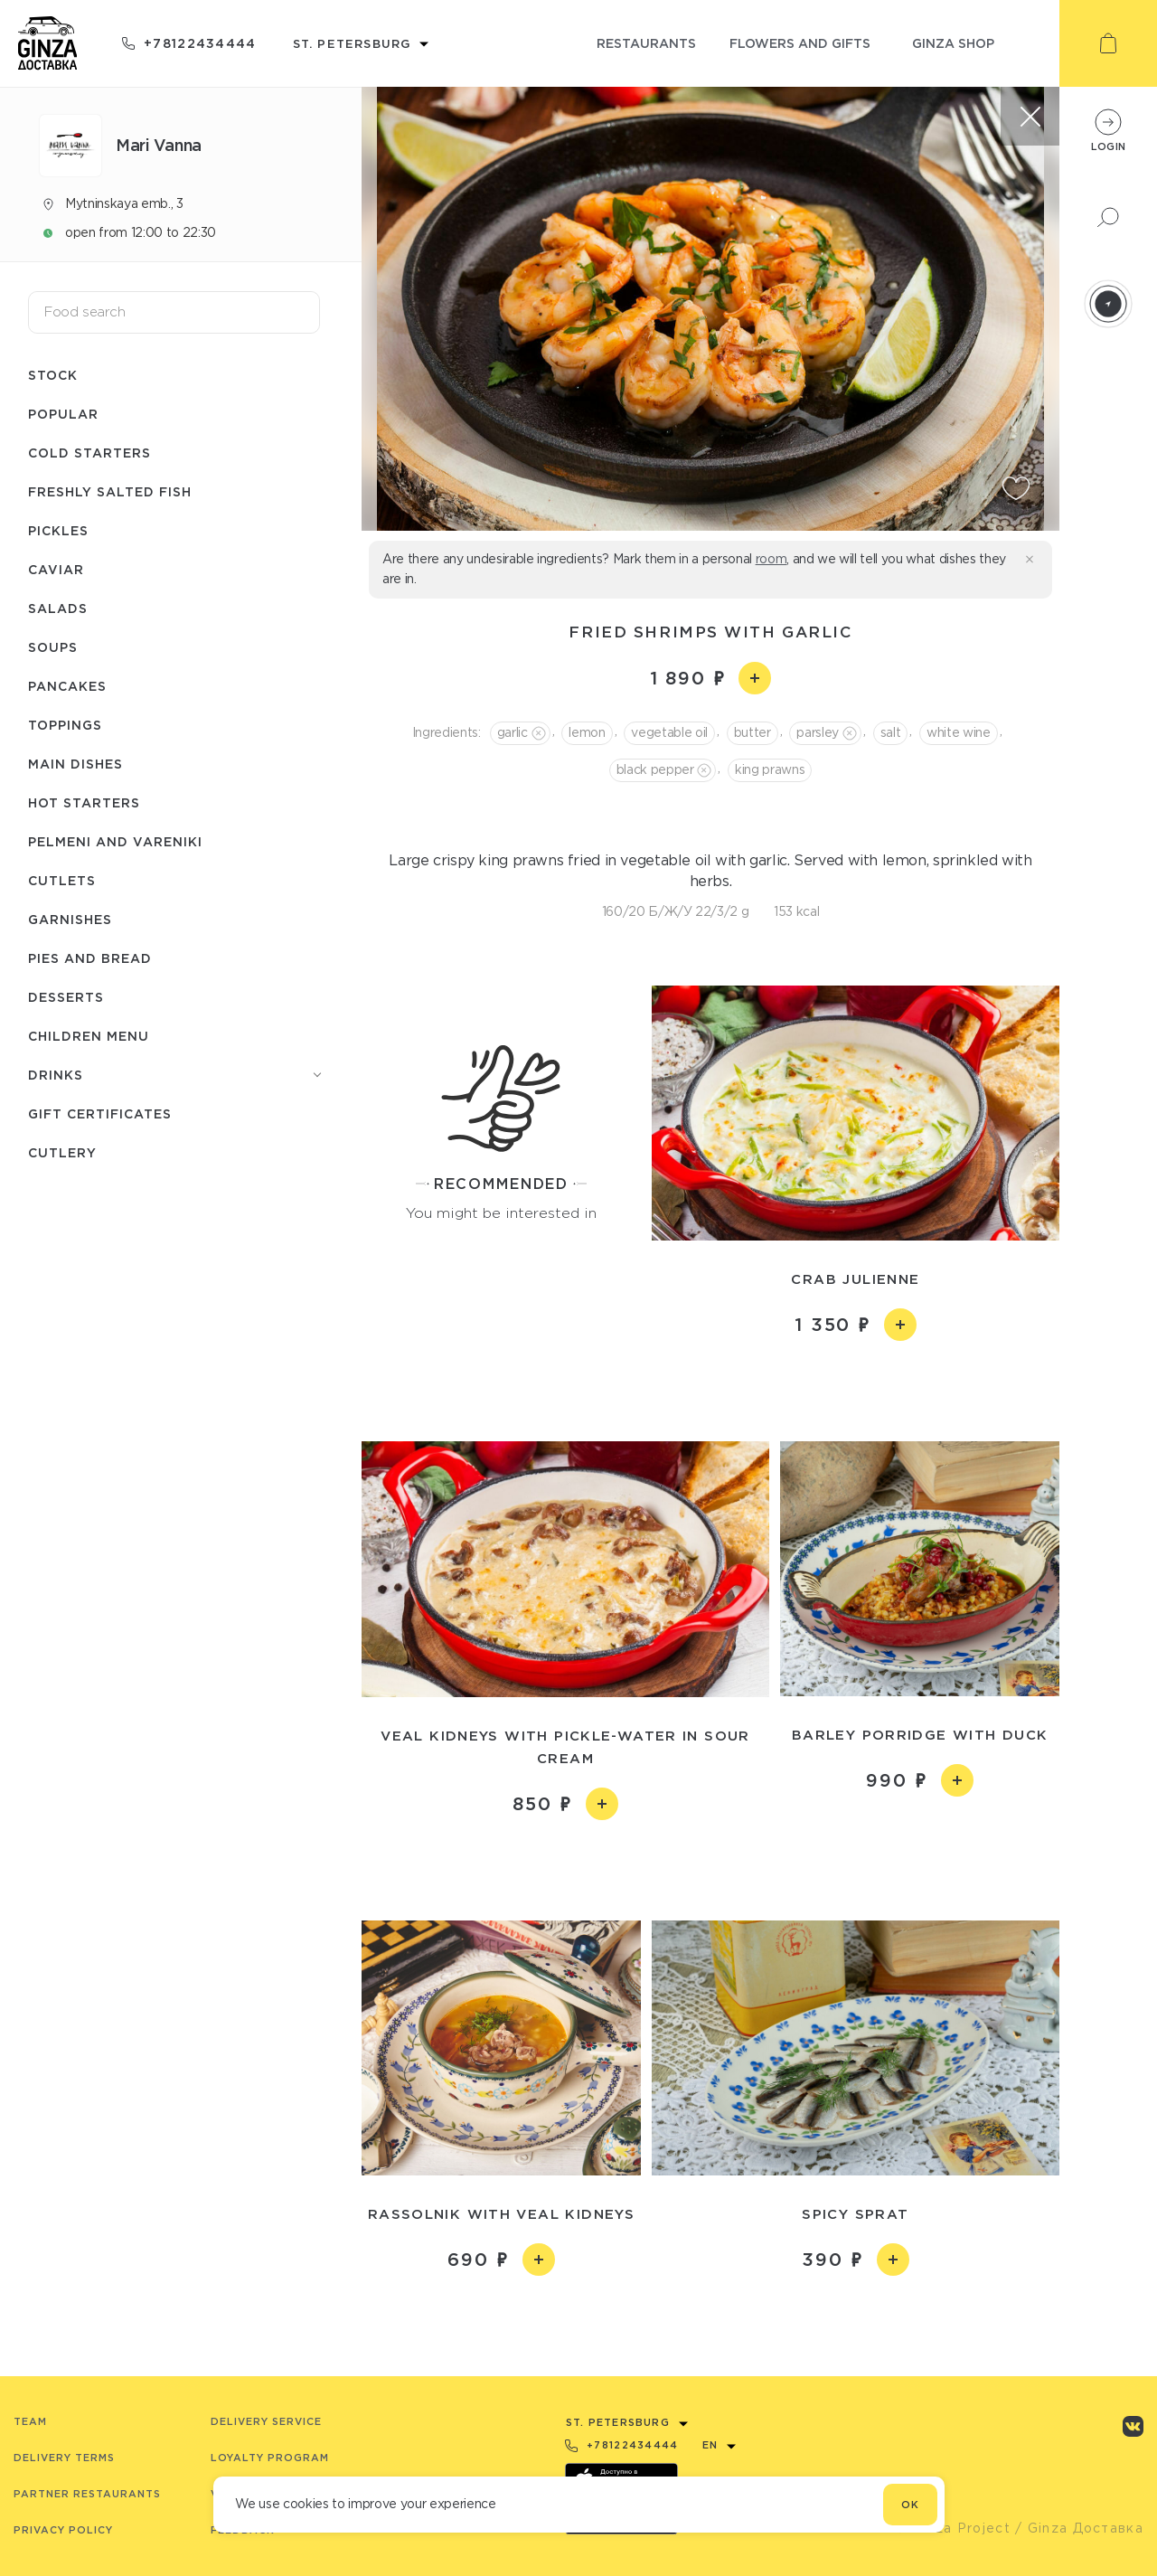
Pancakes (67, 686)
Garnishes (70, 919)
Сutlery (62, 1152)
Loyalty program (270, 2457)
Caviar (56, 569)
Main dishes (75, 763)
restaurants (646, 43)
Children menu (88, 1036)
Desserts (66, 997)
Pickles (58, 530)
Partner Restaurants (87, 2493)
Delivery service (266, 2421)
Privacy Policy (63, 2529)
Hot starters (84, 802)
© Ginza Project (953, 2528)
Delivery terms (64, 2457)
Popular (63, 413)
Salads (58, 608)
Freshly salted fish (110, 491)
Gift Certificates (100, 1113)
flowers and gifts (799, 43)
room (771, 559)
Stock (53, 375)
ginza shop (953, 43)
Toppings (65, 724)
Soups (53, 647)
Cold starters (89, 452)
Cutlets (62, 880)
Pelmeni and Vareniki (115, 841)
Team (30, 2421)
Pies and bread (90, 958)
